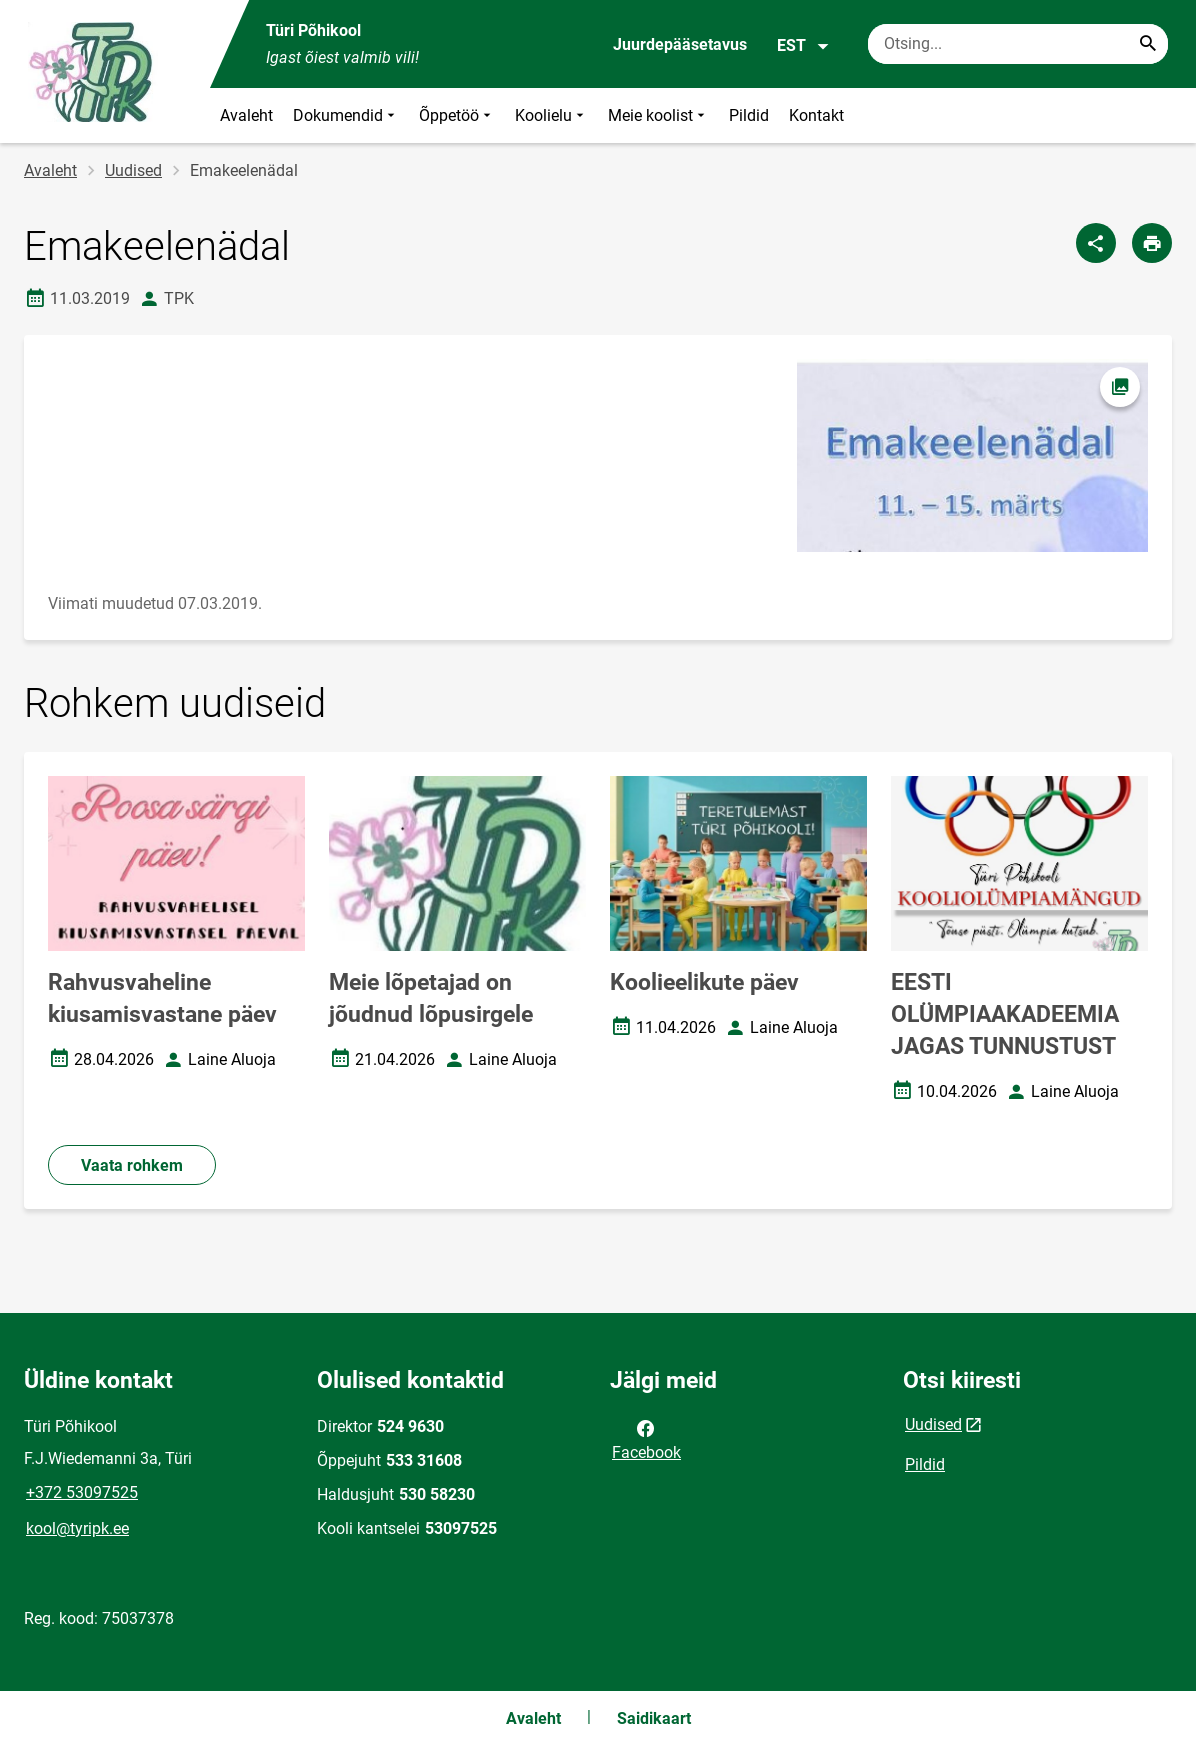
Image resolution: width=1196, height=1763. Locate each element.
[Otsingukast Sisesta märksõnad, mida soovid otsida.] (1018, 44)
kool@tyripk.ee (77, 1528)
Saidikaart (654, 1718)
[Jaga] (1096, 243)
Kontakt (816, 115)
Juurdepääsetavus (680, 44)
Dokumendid (346, 115)
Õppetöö (457, 115)
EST (803, 46)
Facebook (646, 1439)
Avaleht (246, 115)
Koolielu (551, 115)
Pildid (749, 115)
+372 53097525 (82, 1492)
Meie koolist (658, 115)
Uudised (133, 170)
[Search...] (1148, 44)
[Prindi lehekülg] (1152, 243)
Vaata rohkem (132, 1165)
